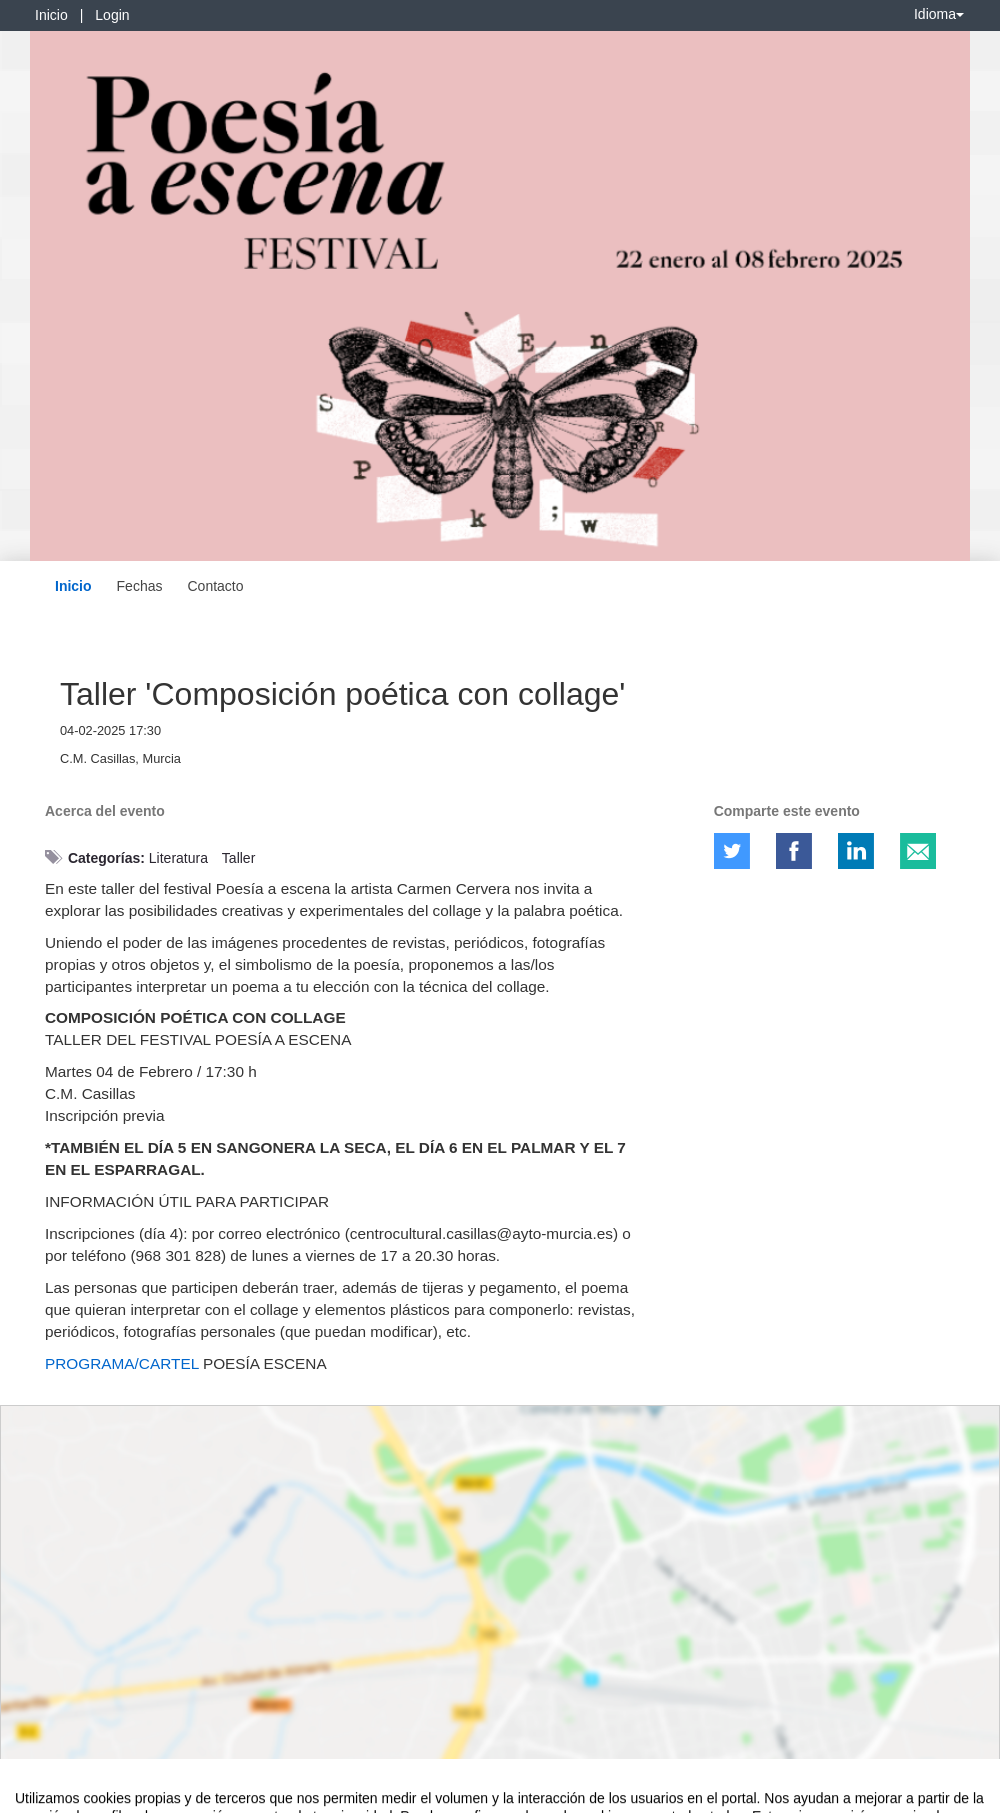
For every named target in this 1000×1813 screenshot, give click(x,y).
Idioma (939, 14)
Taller (238, 858)
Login (112, 15)
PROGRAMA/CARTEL (122, 1363)
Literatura (178, 858)
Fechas (140, 586)
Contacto (215, 586)
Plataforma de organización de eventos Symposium (511, 1794)
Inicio (51, 15)
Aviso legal (45, 1794)
